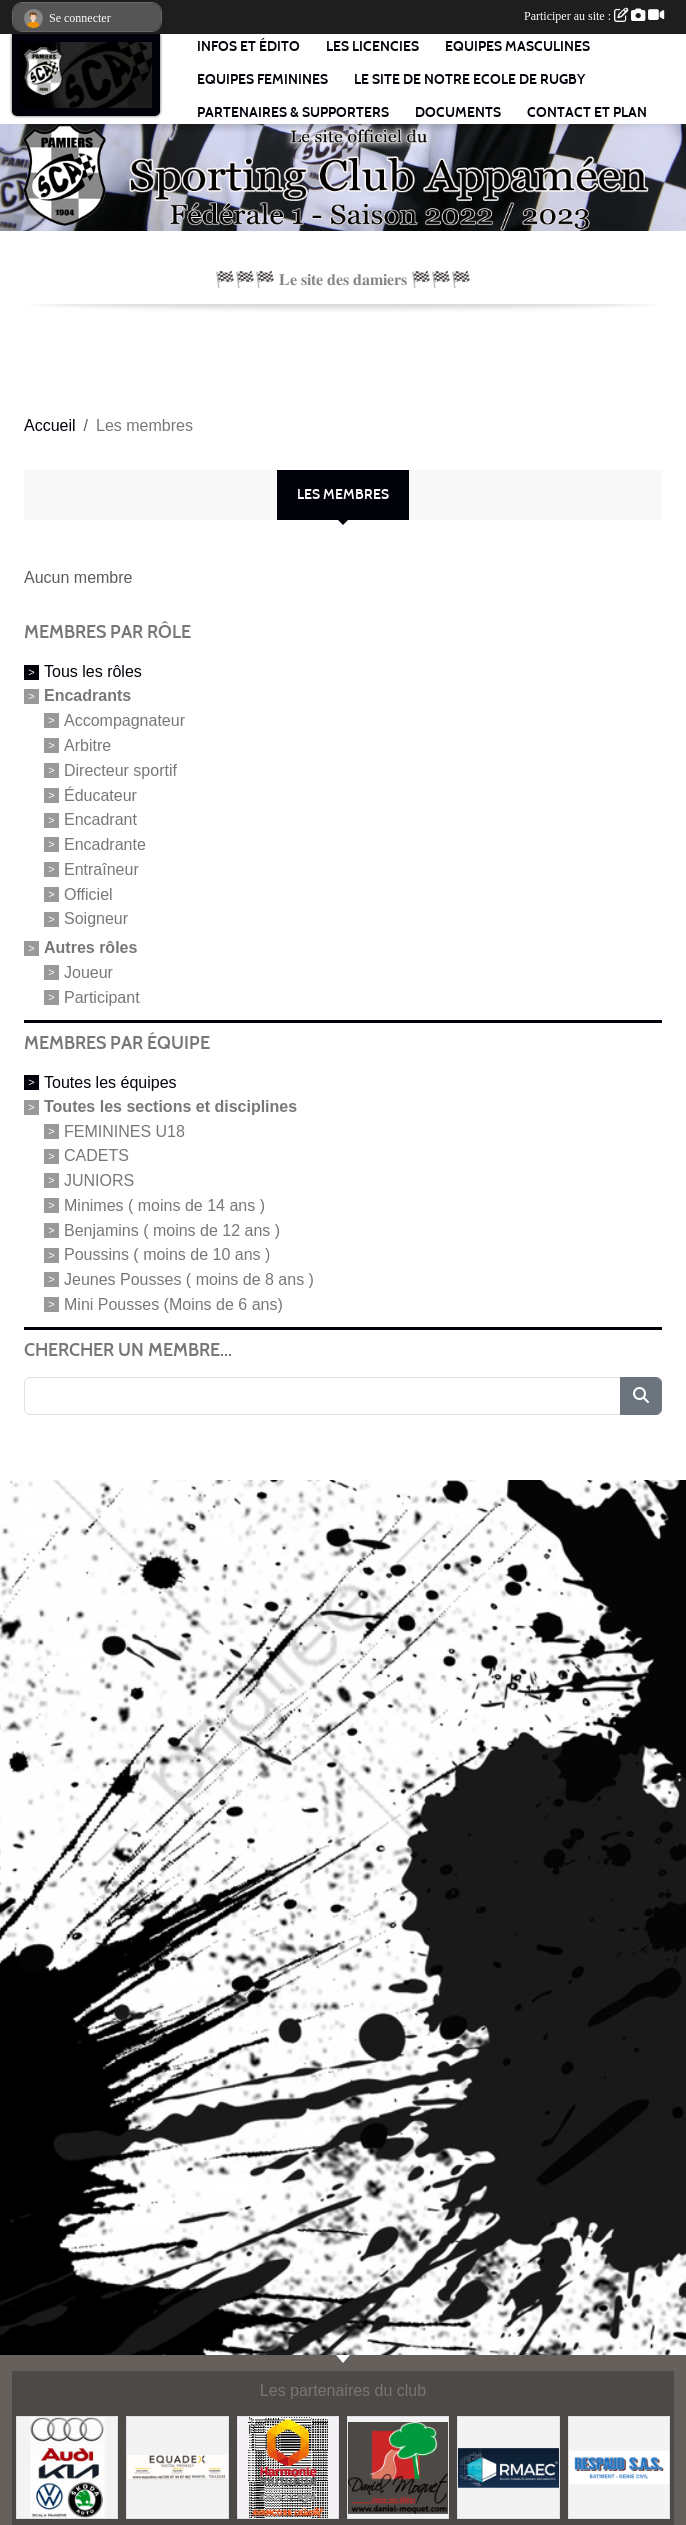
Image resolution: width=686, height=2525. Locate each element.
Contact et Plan (587, 112)
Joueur (88, 972)
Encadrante (105, 844)
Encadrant (100, 819)
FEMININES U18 (124, 1130)
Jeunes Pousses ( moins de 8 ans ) (189, 1279)
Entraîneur (101, 869)
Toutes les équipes (110, 1082)
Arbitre (87, 745)
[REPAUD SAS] (619, 2466)
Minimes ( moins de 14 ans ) (164, 1205)
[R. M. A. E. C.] (508, 2466)
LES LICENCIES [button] (372, 46)
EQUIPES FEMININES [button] (262, 79)
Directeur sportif (120, 770)
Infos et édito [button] (248, 46)
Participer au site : (594, 16)
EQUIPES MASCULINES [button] (517, 46)
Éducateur (100, 794)
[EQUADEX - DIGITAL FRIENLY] (177, 2466)
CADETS (96, 1155)
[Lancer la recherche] (641, 1396)
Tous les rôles (93, 671)
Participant (102, 997)
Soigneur (96, 918)
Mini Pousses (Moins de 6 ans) (173, 1304)
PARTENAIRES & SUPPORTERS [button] (293, 112)
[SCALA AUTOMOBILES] (67, 2466)
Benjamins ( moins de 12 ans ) (172, 1229)
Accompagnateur (124, 720)
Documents (458, 112)
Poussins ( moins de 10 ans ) (167, 1254)
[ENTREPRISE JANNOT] (398, 2466)
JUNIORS (99, 1180)
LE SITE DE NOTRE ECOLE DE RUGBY (469, 79)
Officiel (88, 893)
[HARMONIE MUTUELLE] (288, 2466)
